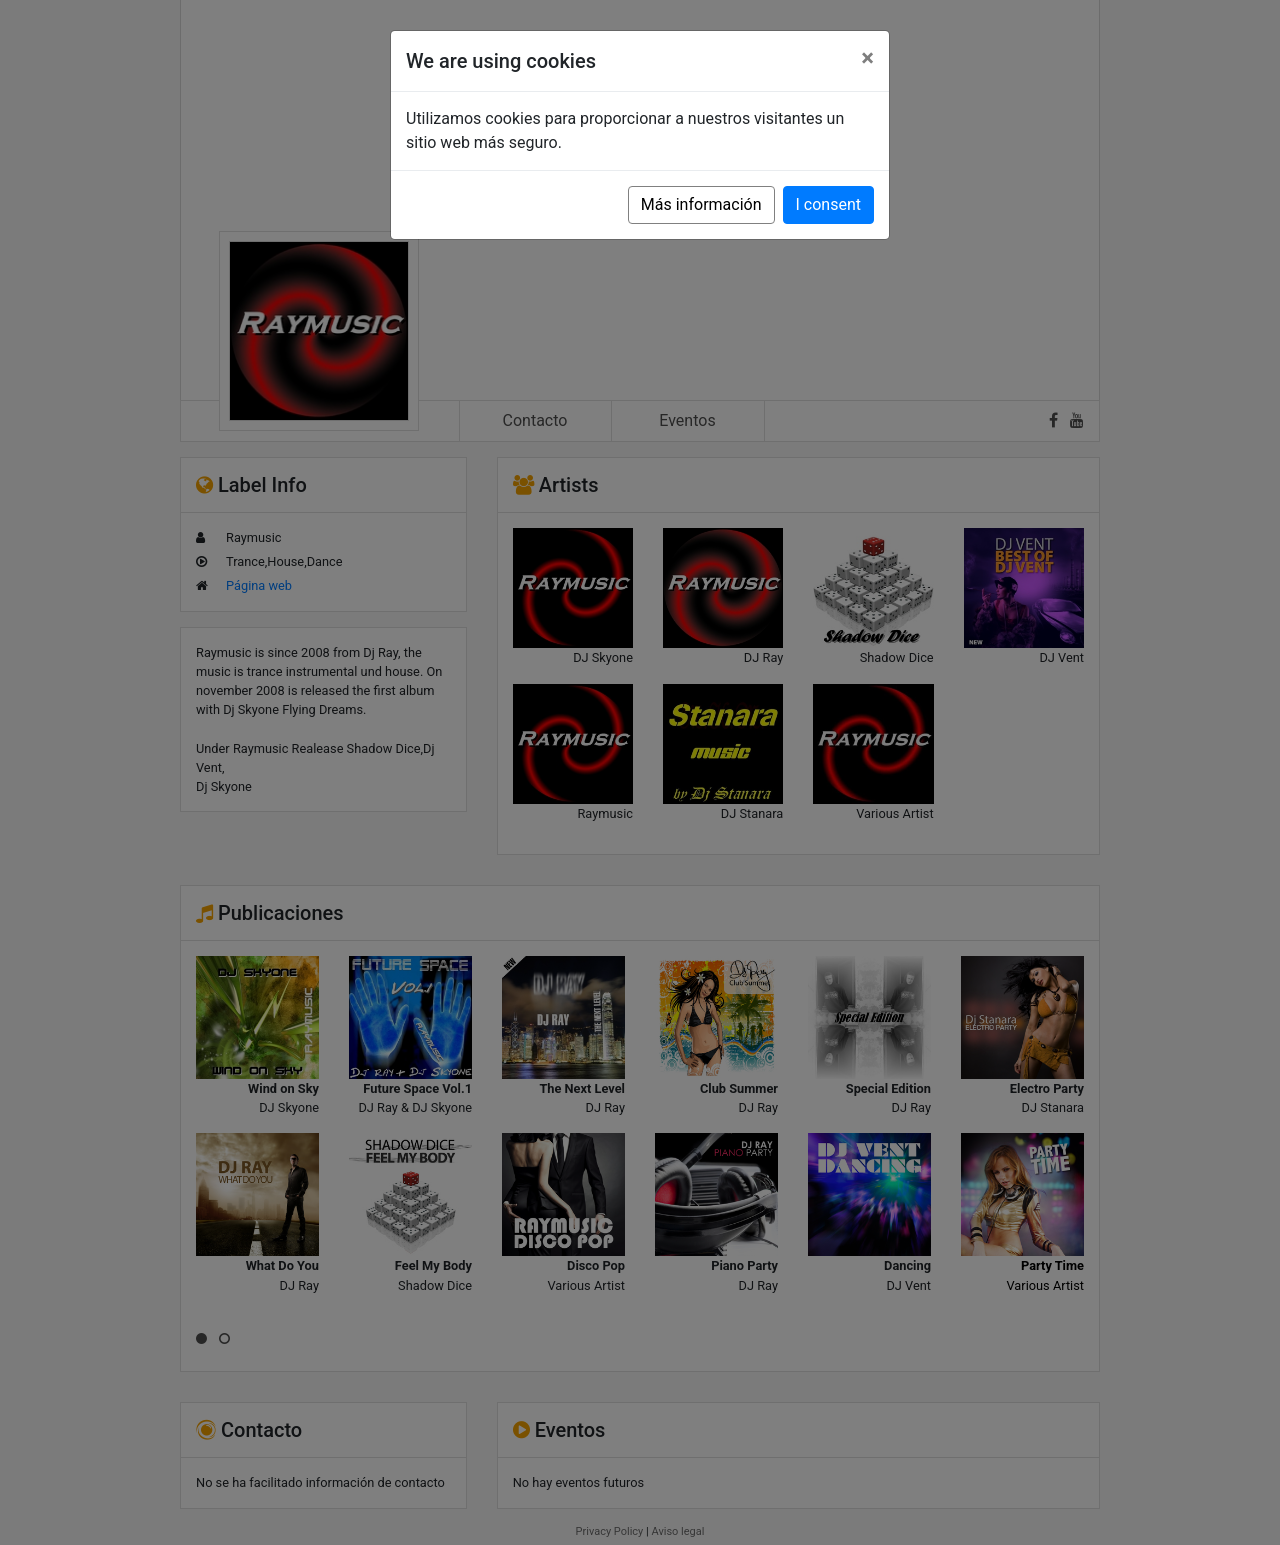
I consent (828, 204)
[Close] (867, 58)
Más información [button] (701, 204)
